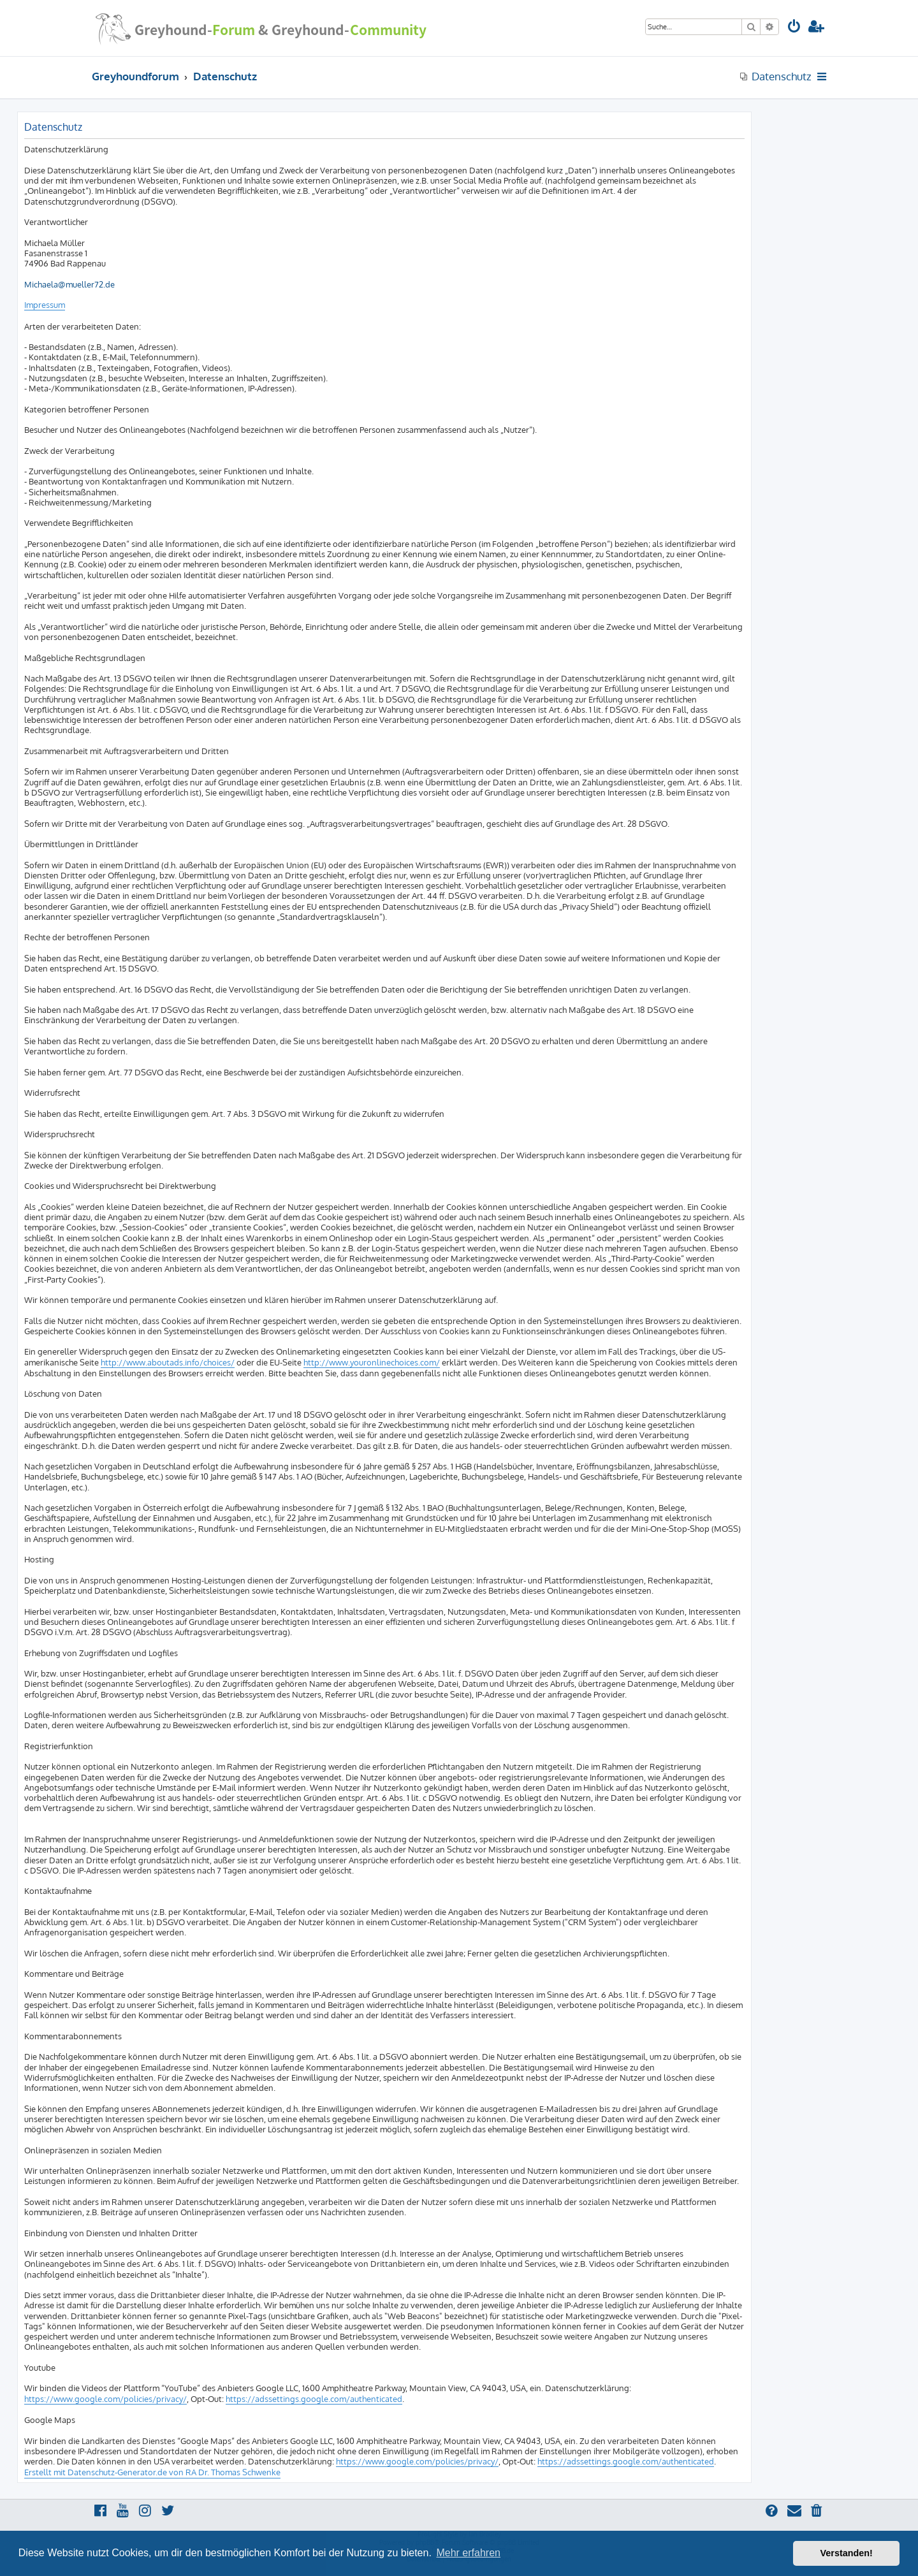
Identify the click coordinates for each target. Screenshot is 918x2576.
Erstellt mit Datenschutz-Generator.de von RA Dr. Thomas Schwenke (152, 2472)
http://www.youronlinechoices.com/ (371, 1362)
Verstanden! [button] (846, 2553)
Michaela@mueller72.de (69, 284)
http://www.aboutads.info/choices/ (168, 1362)
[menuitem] (794, 27)
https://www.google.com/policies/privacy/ (105, 2399)
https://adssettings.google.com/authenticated (314, 2399)
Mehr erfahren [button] (468, 2552)
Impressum (44, 305)
